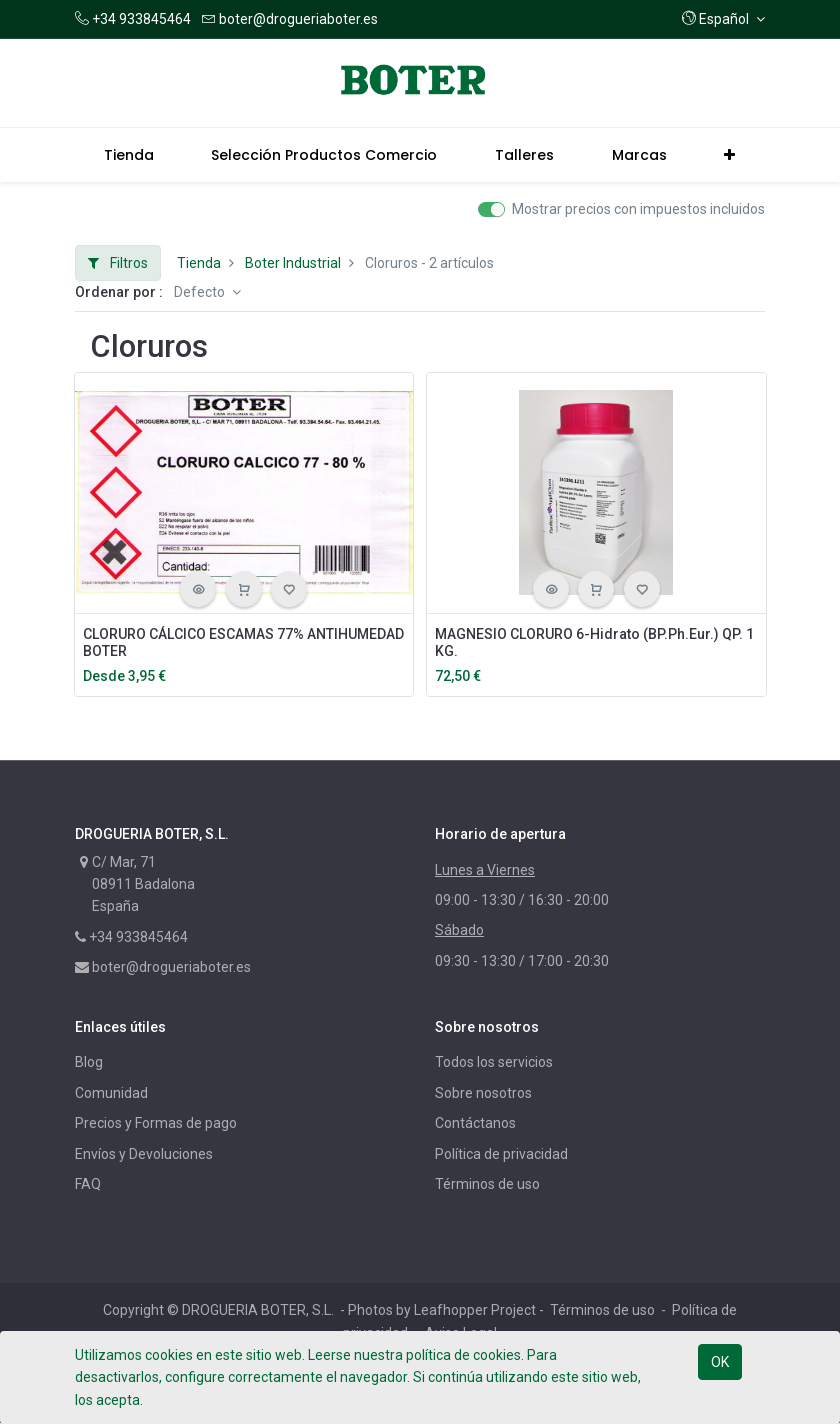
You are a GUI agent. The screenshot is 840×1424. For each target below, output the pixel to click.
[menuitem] (129, 155)
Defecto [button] (201, 292)
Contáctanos (475, 1123)
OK (720, 1362)
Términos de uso (487, 1184)
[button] (723, 19)
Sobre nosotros (483, 1093)
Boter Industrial (293, 263)
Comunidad (111, 1093)
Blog (89, 1062)
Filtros (118, 263)
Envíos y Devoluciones (144, 1154)
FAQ (88, 1184)
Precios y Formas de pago (156, 1123)
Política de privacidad (501, 1154)
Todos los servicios (494, 1062)
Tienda (199, 263)
